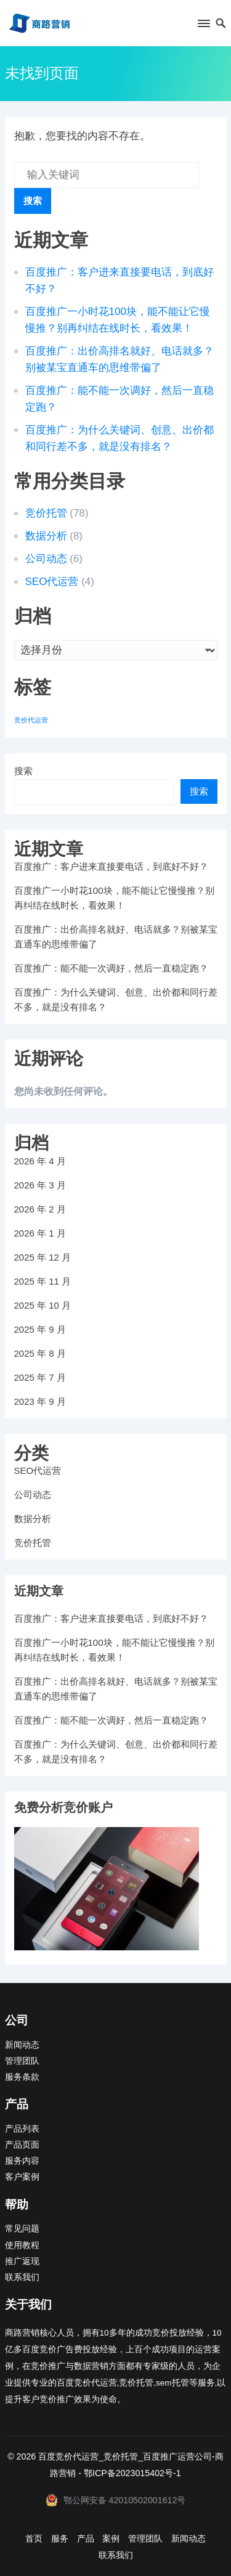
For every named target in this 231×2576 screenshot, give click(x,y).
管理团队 (22, 2061)
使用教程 (22, 2245)
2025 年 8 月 (40, 1353)
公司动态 (46, 559)
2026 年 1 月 (40, 1233)
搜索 (32, 200)
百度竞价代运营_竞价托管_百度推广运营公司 (125, 2456)
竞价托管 (46, 513)
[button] (203, 26)
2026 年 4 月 (40, 1161)
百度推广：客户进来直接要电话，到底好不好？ (111, 866)
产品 (85, 2538)
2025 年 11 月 (42, 1281)
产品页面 (22, 2144)
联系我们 (22, 2277)
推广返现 (22, 2261)
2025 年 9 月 (40, 1329)
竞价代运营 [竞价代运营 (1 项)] (31, 720)
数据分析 (46, 536)
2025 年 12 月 (42, 1257)
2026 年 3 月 (40, 1185)
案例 (111, 2538)
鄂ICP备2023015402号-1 (132, 2473)
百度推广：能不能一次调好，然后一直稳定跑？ (111, 968)
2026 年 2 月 (40, 1209)
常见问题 (22, 2228)
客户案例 (22, 2176)
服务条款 (22, 2077)
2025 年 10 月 (42, 1305)
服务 (59, 2538)
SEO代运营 (52, 581)
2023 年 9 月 (40, 1401)
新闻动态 (22, 2045)
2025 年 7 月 (40, 1377)
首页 (34, 2538)
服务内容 (22, 2160)
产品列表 (22, 2128)
